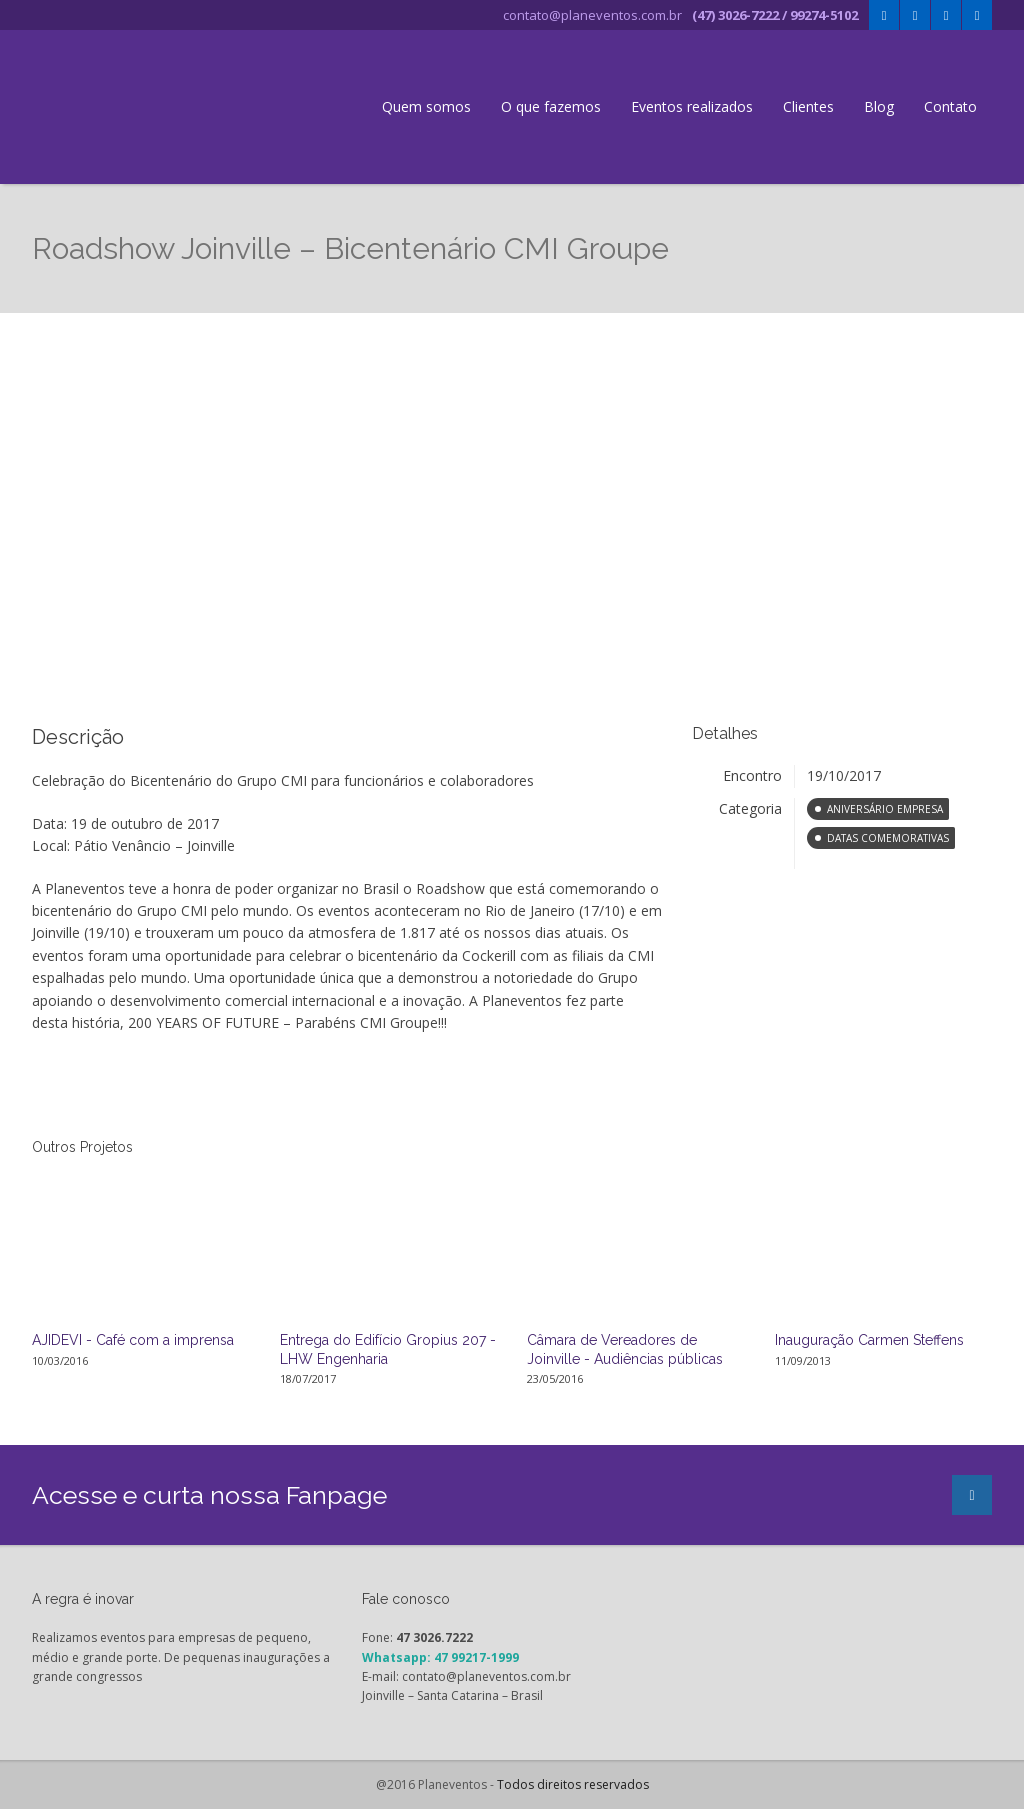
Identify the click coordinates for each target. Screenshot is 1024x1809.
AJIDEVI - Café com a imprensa (133, 1340)
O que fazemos (551, 106)
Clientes (808, 106)
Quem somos (426, 106)
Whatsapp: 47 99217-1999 (440, 1657)
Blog (879, 106)
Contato (950, 106)
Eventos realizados (692, 106)
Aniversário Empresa (885, 809)
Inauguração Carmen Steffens (869, 1340)
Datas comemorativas (888, 838)
